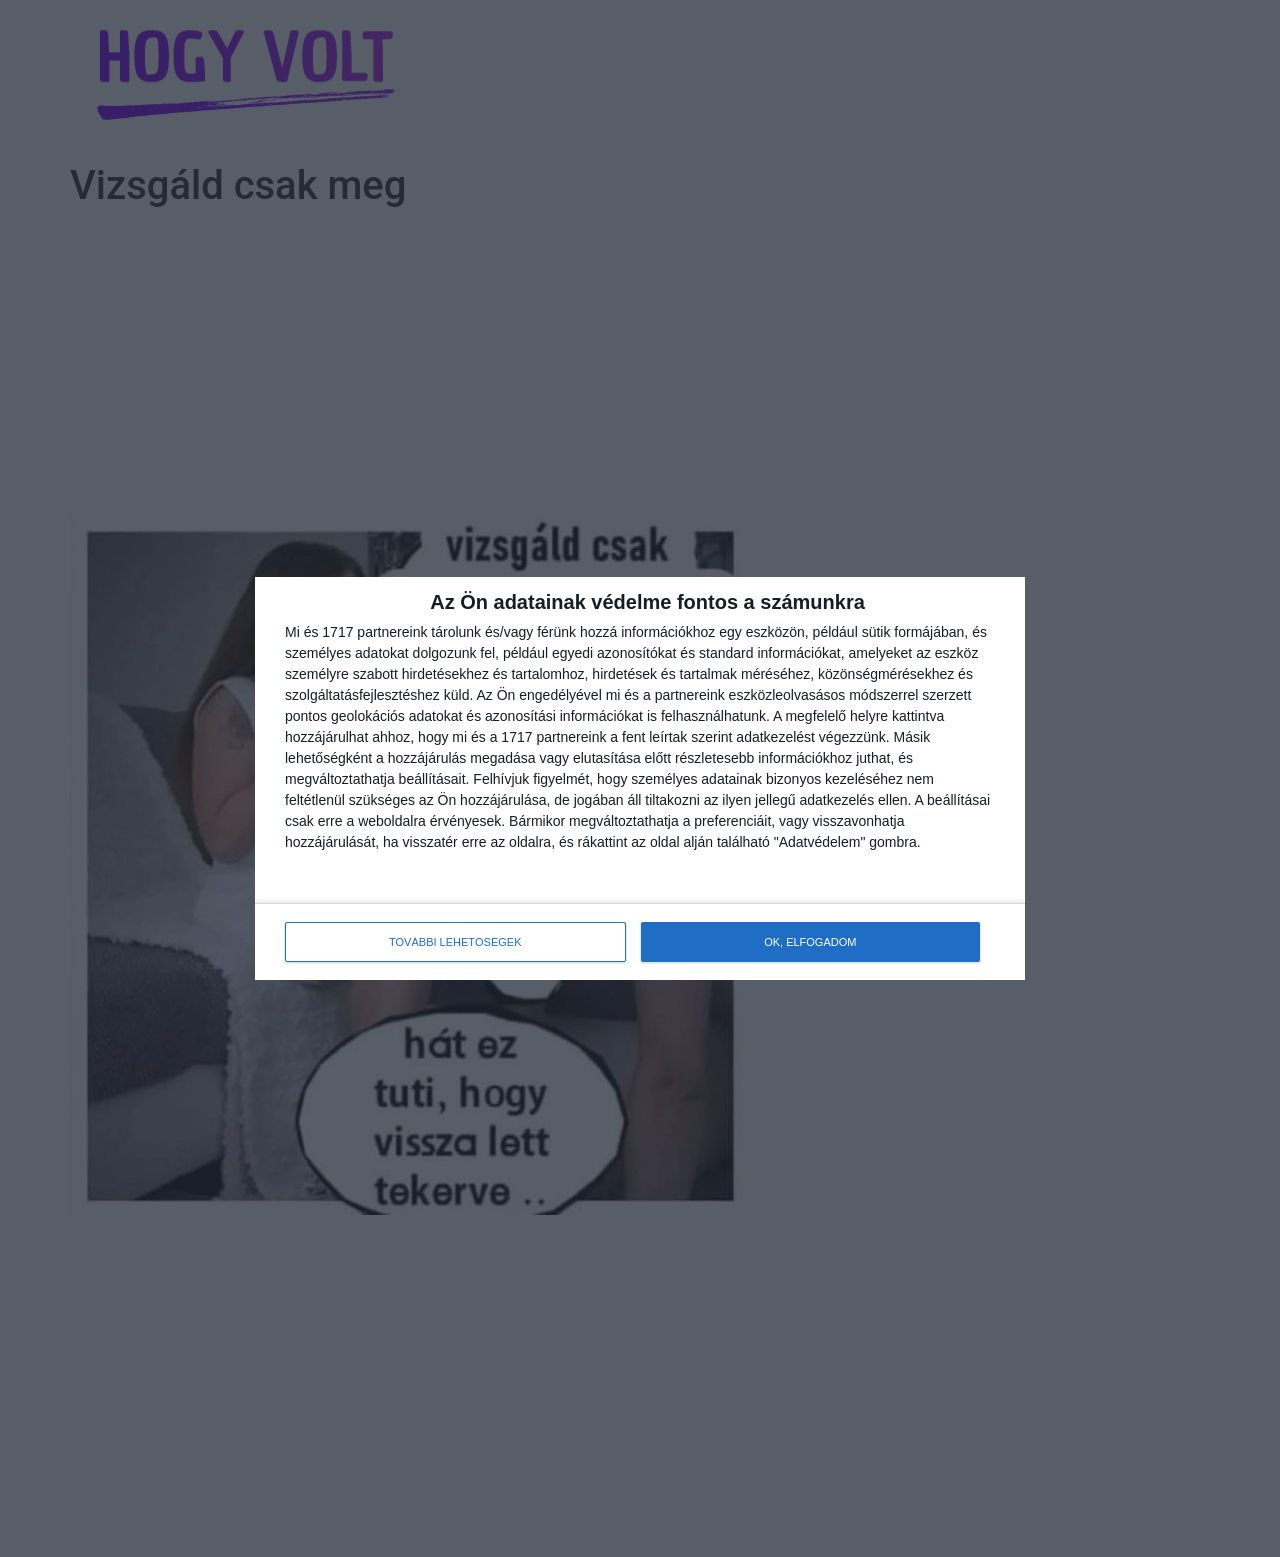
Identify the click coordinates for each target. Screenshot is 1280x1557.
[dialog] (640, 778)
